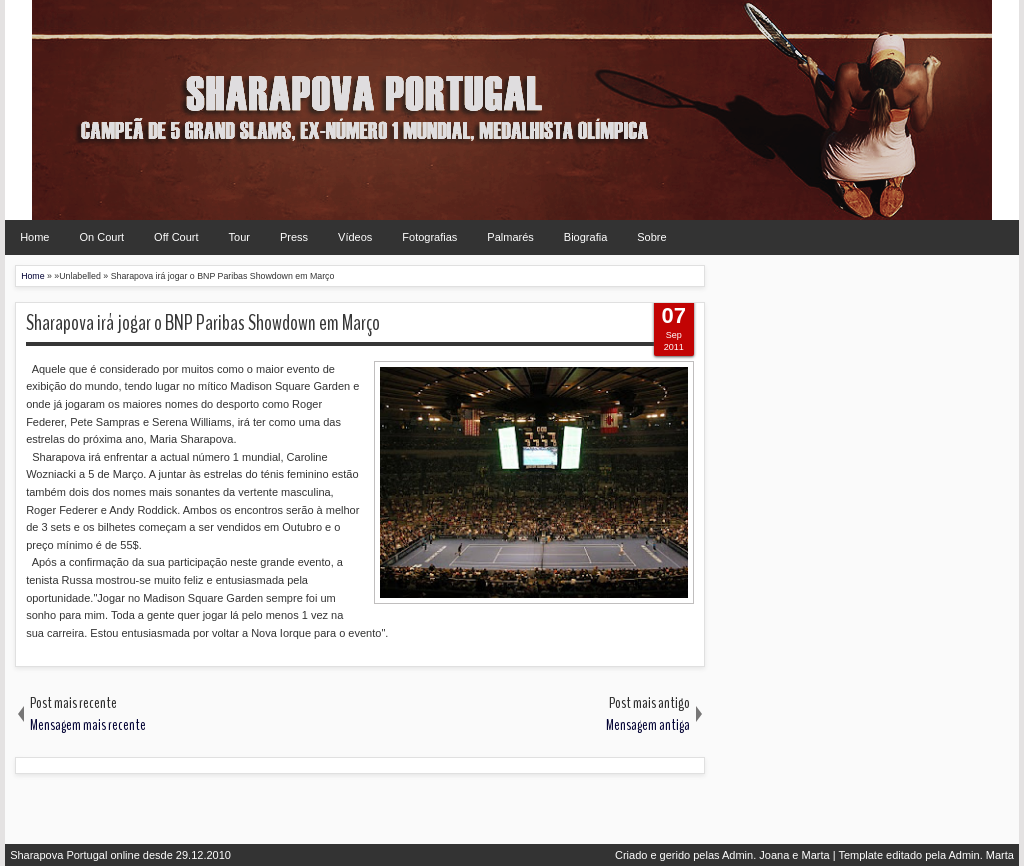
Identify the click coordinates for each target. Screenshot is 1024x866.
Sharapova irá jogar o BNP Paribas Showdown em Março (203, 323)
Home (34, 237)
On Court (101, 237)
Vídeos (355, 237)
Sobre (651, 237)
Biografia (585, 237)
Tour (239, 237)
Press (294, 237)
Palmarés (510, 237)
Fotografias (429, 237)
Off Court (176, 237)
